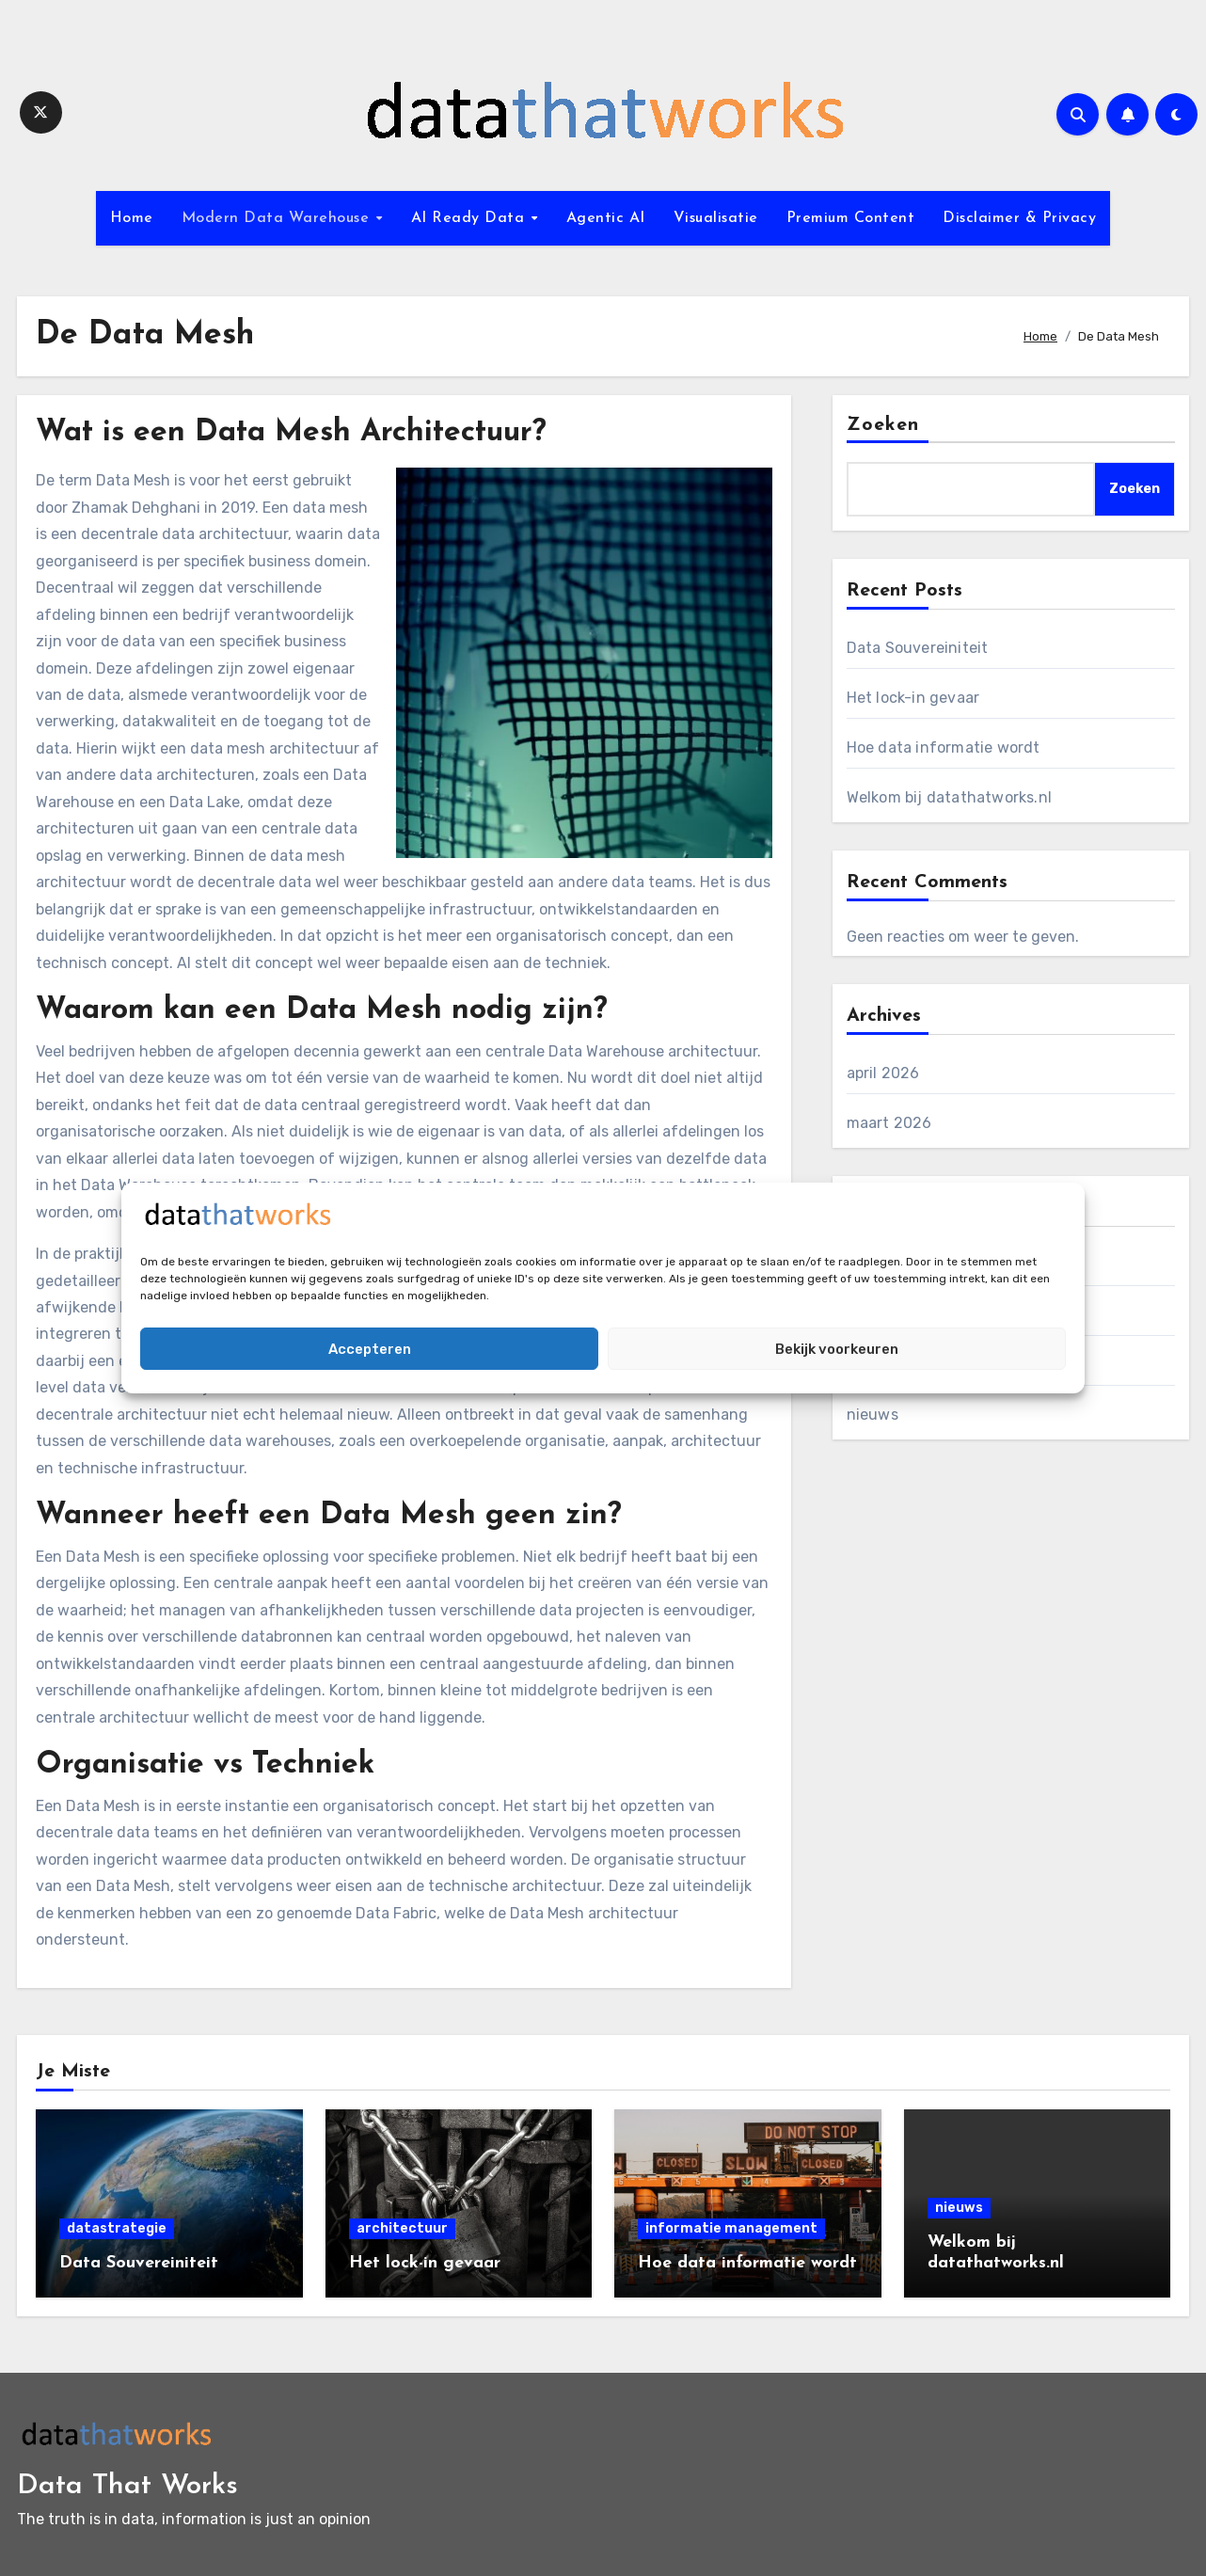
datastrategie (117, 2228)
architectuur (402, 2228)
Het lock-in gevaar (913, 698)
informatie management (731, 2228)
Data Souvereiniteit (918, 648)
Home (131, 218)
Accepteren (369, 1349)
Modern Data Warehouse (278, 218)
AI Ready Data (470, 218)
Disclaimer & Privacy (1019, 218)
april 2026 (883, 1073)
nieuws (872, 1414)
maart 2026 (889, 1123)
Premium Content (850, 218)
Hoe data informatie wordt (943, 747)
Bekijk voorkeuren (836, 1349)
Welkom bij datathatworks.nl (949, 797)
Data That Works (127, 2486)
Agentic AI (605, 218)
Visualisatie (716, 218)
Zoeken (883, 425)
